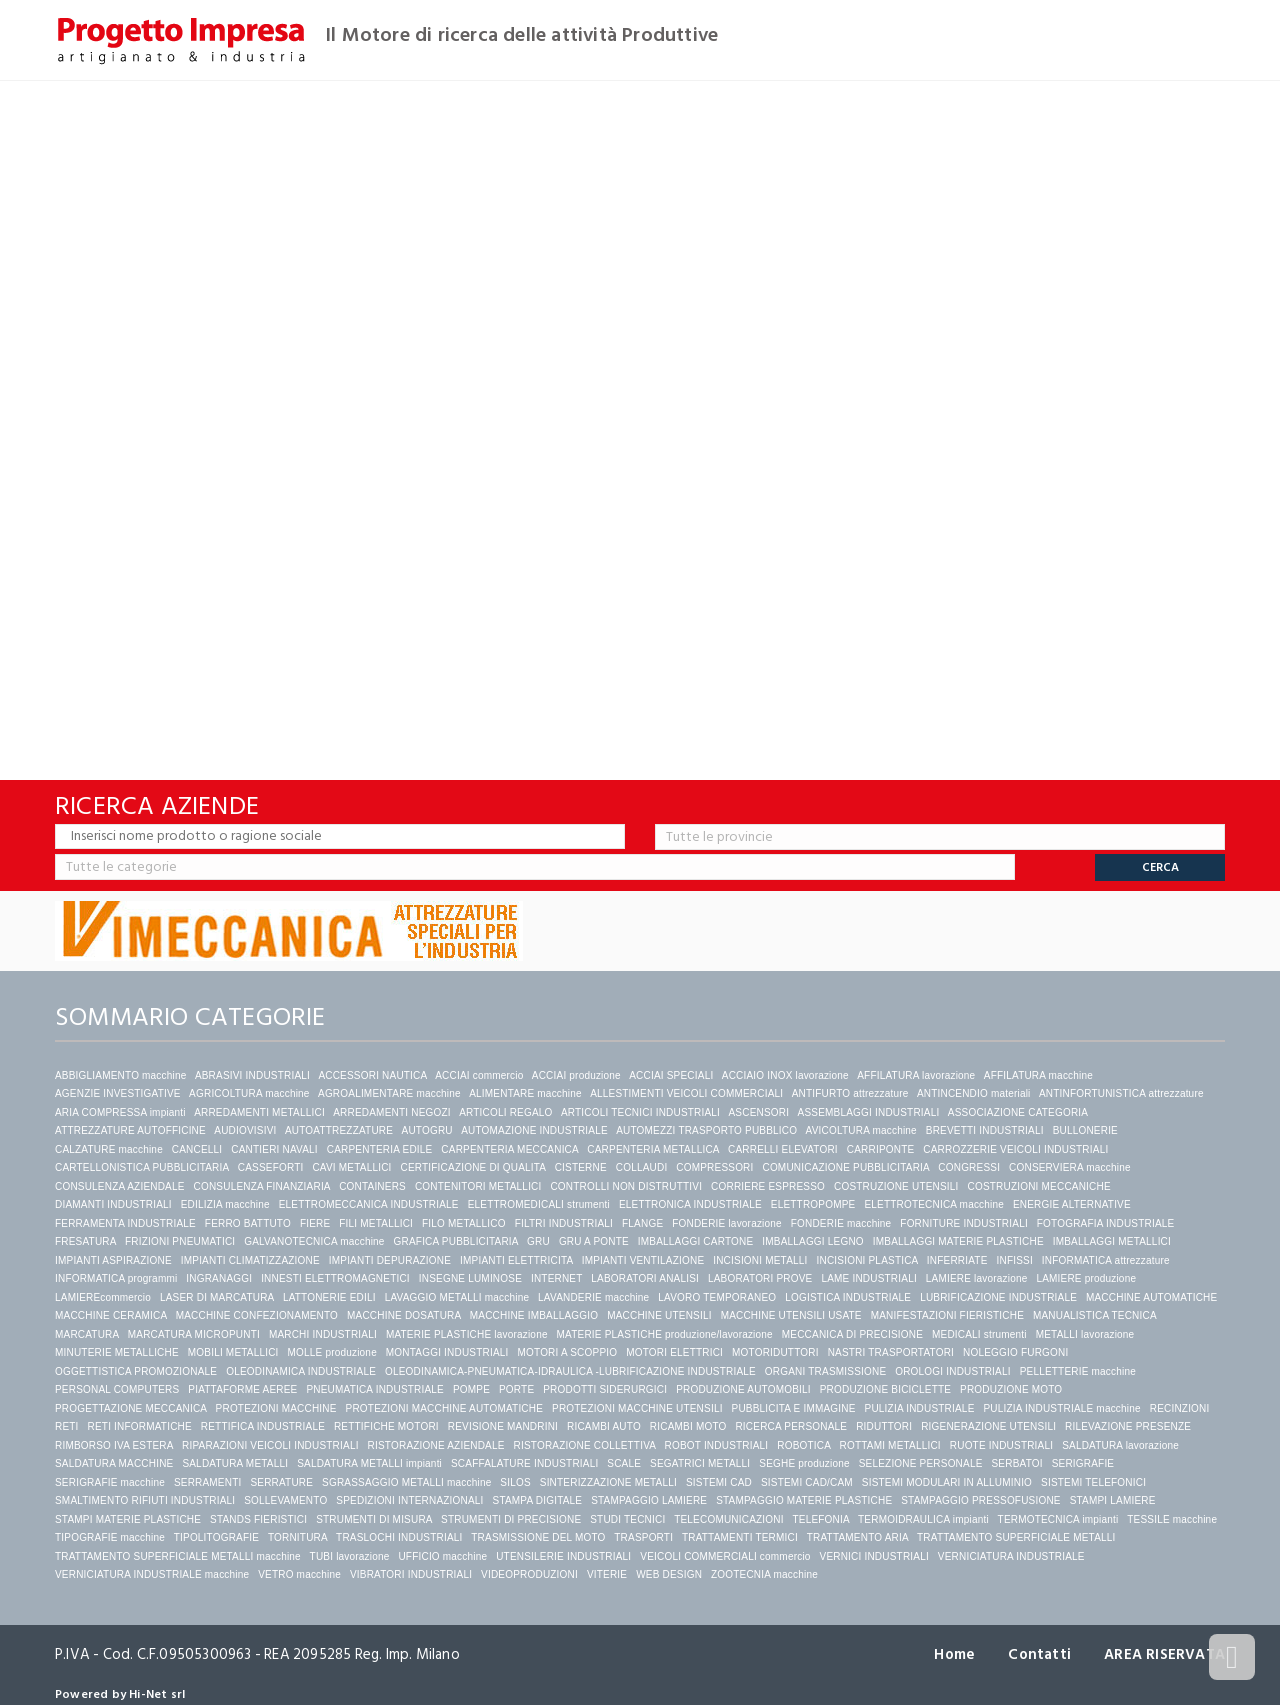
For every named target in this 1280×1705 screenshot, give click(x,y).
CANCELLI (197, 1149)
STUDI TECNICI (627, 1519)
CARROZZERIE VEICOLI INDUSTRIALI (1017, 1149)
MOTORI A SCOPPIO (568, 1352)
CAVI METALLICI (351, 1167)
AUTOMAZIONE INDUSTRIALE (534, 1130)
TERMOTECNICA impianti (1058, 1519)
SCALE (624, 1463)
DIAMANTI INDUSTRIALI (113, 1204)
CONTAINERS (372, 1186)
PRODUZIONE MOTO (1011, 1389)
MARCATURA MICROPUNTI (194, 1334)
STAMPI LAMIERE (1113, 1500)
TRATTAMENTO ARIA (858, 1537)
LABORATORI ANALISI (645, 1278)
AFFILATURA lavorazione (916, 1075)
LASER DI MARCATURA (217, 1297)
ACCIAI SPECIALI (671, 1075)
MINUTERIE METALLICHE (117, 1352)
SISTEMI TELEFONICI (1093, 1482)
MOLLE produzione (332, 1352)
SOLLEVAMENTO (285, 1500)
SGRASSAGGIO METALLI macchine (406, 1482)
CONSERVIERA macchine (1070, 1167)
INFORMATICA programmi (116, 1278)
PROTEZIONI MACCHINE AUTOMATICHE (445, 1408)
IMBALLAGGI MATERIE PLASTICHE (958, 1241)
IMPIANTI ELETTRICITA (516, 1260)
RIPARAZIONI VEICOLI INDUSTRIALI (270, 1445)
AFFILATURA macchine (1038, 1075)
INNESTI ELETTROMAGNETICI (335, 1278)
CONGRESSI (969, 1167)
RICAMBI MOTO (688, 1426)
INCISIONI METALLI (760, 1260)
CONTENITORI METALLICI (478, 1186)
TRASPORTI (643, 1537)
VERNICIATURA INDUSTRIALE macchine (152, 1574)
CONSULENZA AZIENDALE (120, 1186)
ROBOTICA (803, 1445)
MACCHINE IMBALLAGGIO (534, 1315)
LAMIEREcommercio (103, 1297)
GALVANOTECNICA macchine (314, 1241)
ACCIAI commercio (479, 1075)
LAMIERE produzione (1086, 1278)
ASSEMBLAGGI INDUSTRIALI (869, 1112)
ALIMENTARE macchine (525, 1093)
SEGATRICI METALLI (700, 1463)
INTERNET (556, 1278)
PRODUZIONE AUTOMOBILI (743, 1389)
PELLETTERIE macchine (1078, 1371)
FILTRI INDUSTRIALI (564, 1223)
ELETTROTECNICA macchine (934, 1204)
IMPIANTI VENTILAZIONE (643, 1260)
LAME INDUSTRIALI (868, 1278)
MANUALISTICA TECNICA (1094, 1315)
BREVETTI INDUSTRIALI (985, 1130)
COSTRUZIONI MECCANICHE (1039, 1186)
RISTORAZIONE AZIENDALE (436, 1445)
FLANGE (642, 1223)
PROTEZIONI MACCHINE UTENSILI (637, 1408)
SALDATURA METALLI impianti (369, 1463)
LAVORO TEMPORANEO (717, 1297)
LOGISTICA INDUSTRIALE (848, 1297)
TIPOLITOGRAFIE (216, 1537)
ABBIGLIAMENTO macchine (120, 1075)
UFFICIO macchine (442, 1556)
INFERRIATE (957, 1260)
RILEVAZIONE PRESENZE (1128, 1426)
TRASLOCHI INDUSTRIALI (399, 1537)
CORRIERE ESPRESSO (768, 1186)
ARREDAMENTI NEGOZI (392, 1112)
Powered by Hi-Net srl (120, 1694)
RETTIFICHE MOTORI (386, 1426)
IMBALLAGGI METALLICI (1112, 1241)
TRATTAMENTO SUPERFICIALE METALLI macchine (178, 1556)
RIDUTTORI (884, 1426)
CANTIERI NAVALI (274, 1149)
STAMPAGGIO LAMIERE (649, 1500)
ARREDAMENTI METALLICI (259, 1112)
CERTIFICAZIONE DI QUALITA (472, 1167)
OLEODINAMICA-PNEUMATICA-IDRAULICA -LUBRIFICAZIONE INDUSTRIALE (570, 1371)
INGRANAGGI (219, 1278)
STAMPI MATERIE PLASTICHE (128, 1519)
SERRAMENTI (208, 1482)
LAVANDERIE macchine (593, 1297)
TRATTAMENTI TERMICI (740, 1537)
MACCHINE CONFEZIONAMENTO (257, 1315)
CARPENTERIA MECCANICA (509, 1149)
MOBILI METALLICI (233, 1352)
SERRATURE (281, 1482)
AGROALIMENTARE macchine (389, 1093)
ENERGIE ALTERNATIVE (1072, 1204)
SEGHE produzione (804, 1463)
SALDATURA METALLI (235, 1463)
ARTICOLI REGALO (505, 1112)
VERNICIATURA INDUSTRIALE (1011, 1556)
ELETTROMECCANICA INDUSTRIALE (369, 1204)
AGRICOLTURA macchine (249, 1093)
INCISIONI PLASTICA (867, 1260)
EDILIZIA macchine (225, 1204)
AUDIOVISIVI (245, 1130)
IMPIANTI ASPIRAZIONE (113, 1260)
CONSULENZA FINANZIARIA (262, 1186)
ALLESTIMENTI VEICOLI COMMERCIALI (686, 1093)
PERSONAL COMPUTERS (117, 1389)
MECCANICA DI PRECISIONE (852, 1334)
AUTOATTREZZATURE (339, 1130)
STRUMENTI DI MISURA (374, 1519)
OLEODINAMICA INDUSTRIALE (301, 1371)
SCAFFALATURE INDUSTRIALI (524, 1463)
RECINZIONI (1180, 1408)
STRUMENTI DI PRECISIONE (511, 1519)
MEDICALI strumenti (979, 1334)
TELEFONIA (820, 1519)
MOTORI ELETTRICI (674, 1352)
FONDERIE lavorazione (727, 1223)
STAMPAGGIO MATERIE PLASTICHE (804, 1500)
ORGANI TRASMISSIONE (825, 1371)
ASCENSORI (758, 1112)
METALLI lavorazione (1085, 1334)
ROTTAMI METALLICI (889, 1445)
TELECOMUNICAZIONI (729, 1519)
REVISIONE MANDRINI (503, 1426)
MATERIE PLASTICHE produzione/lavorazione (665, 1334)
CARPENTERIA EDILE (380, 1149)
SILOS (515, 1482)
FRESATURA (85, 1241)
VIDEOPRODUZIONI (529, 1574)
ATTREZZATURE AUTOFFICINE (130, 1130)
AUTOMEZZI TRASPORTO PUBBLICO (706, 1130)
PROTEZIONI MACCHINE (276, 1408)
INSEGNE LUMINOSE (470, 1278)
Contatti (1039, 1654)
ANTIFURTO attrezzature (850, 1093)
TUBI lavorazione (350, 1556)
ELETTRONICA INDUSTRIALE (690, 1204)
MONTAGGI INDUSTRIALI (447, 1352)
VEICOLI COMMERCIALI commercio (725, 1556)
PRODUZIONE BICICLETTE (885, 1389)
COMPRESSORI (714, 1167)
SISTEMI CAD (719, 1482)
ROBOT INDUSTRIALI (717, 1445)
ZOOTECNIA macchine (764, 1574)
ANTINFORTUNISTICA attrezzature (1121, 1093)
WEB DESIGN (669, 1574)
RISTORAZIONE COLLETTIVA (585, 1445)
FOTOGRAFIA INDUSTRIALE (1106, 1223)
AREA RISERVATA (1164, 1654)
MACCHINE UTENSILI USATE (791, 1315)
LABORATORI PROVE (760, 1278)
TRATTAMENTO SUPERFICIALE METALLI (1016, 1537)
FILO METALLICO (464, 1223)
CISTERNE (581, 1167)
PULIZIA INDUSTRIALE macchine (1061, 1408)
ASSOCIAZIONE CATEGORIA (1018, 1112)
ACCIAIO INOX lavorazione (785, 1075)
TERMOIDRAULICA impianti (923, 1519)
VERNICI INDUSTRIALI (874, 1556)
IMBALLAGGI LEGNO (813, 1241)
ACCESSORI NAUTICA (372, 1075)
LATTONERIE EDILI (329, 1297)
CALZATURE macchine (109, 1149)
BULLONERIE (1085, 1130)
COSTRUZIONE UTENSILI (896, 1186)
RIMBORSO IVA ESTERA (114, 1445)
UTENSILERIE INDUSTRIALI (563, 1556)
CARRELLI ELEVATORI (783, 1149)
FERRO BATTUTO (248, 1223)
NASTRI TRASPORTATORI (891, 1352)
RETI (67, 1426)
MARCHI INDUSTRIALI (323, 1334)
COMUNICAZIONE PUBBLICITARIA (845, 1167)
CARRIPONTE (881, 1149)
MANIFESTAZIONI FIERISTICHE (947, 1315)
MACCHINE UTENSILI (659, 1315)
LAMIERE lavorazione (977, 1278)
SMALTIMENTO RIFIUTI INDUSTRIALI (145, 1500)
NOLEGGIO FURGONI (1015, 1352)
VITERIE (607, 1574)
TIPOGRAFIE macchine (110, 1537)
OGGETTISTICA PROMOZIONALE (136, 1371)
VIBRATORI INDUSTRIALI (411, 1574)
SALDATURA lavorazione (1120, 1445)
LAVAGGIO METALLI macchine (457, 1297)
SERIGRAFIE (1083, 1463)
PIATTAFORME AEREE (242, 1389)
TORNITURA (297, 1537)
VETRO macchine (299, 1574)
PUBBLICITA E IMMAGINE (794, 1408)
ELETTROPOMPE (813, 1204)
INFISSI (1015, 1260)
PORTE (516, 1389)
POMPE (471, 1389)
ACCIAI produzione (576, 1075)
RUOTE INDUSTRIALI (1001, 1445)
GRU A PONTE (594, 1241)
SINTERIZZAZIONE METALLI (608, 1482)
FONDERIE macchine (841, 1223)
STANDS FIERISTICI (258, 1519)
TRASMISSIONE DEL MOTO (538, 1537)
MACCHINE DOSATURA (404, 1315)
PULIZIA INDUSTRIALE (920, 1408)
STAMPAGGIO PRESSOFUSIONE (980, 1500)
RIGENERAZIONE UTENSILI (988, 1426)
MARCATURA (87, 1334)
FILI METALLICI (376, 1223)
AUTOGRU (427, 1130)
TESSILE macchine (1172, 1519)
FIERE (315, 1223)
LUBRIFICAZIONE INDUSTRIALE (998, 1297)
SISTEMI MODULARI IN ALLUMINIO (947, 1482)
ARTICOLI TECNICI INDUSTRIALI (640, 1112)
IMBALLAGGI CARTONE (696, 1241)
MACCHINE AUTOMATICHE (1151, 1297)
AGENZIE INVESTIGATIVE (118, 1093)
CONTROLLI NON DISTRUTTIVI (626, 1186)
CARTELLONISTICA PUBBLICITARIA (142, 1167)
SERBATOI (1016, 1463)
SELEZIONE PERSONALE (921, 1463)
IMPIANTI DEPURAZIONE (390, 1260)
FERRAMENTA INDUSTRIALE (125, 1223)
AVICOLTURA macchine (861, 1130)
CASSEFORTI (271, 1167)
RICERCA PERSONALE (791, 1426)
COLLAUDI (642, 1167)
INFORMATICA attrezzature (1106, 1260)
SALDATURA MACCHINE (114, 1463)
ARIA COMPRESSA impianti (120, 1112)
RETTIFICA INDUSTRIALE (263, 1426)
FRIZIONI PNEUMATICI (180, 1241)
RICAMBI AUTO (604, 1426)
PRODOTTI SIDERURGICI (605, 1389)
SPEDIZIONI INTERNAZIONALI (409, 1500)
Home (954, 1654)
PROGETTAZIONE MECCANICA (131, 1408)
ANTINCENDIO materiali (974, 1093)
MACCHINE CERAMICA (111, 1315)
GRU (538, 1241)
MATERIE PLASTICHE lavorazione (467, 1334)
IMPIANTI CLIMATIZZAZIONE (250, 1260)
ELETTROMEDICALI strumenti (539, 1204)
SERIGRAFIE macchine (110, 1482)
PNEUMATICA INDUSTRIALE (375, 1389)
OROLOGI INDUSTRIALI (953, 1371)
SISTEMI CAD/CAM (807, 1482)
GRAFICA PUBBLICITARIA (456, 1241)
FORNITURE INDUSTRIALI (964, 1223)
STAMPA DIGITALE (538, 1500)
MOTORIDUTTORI (775, 1352)
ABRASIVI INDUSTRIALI (252, 1075)
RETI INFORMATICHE (140, 1426)
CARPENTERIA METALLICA (653, 1149)
